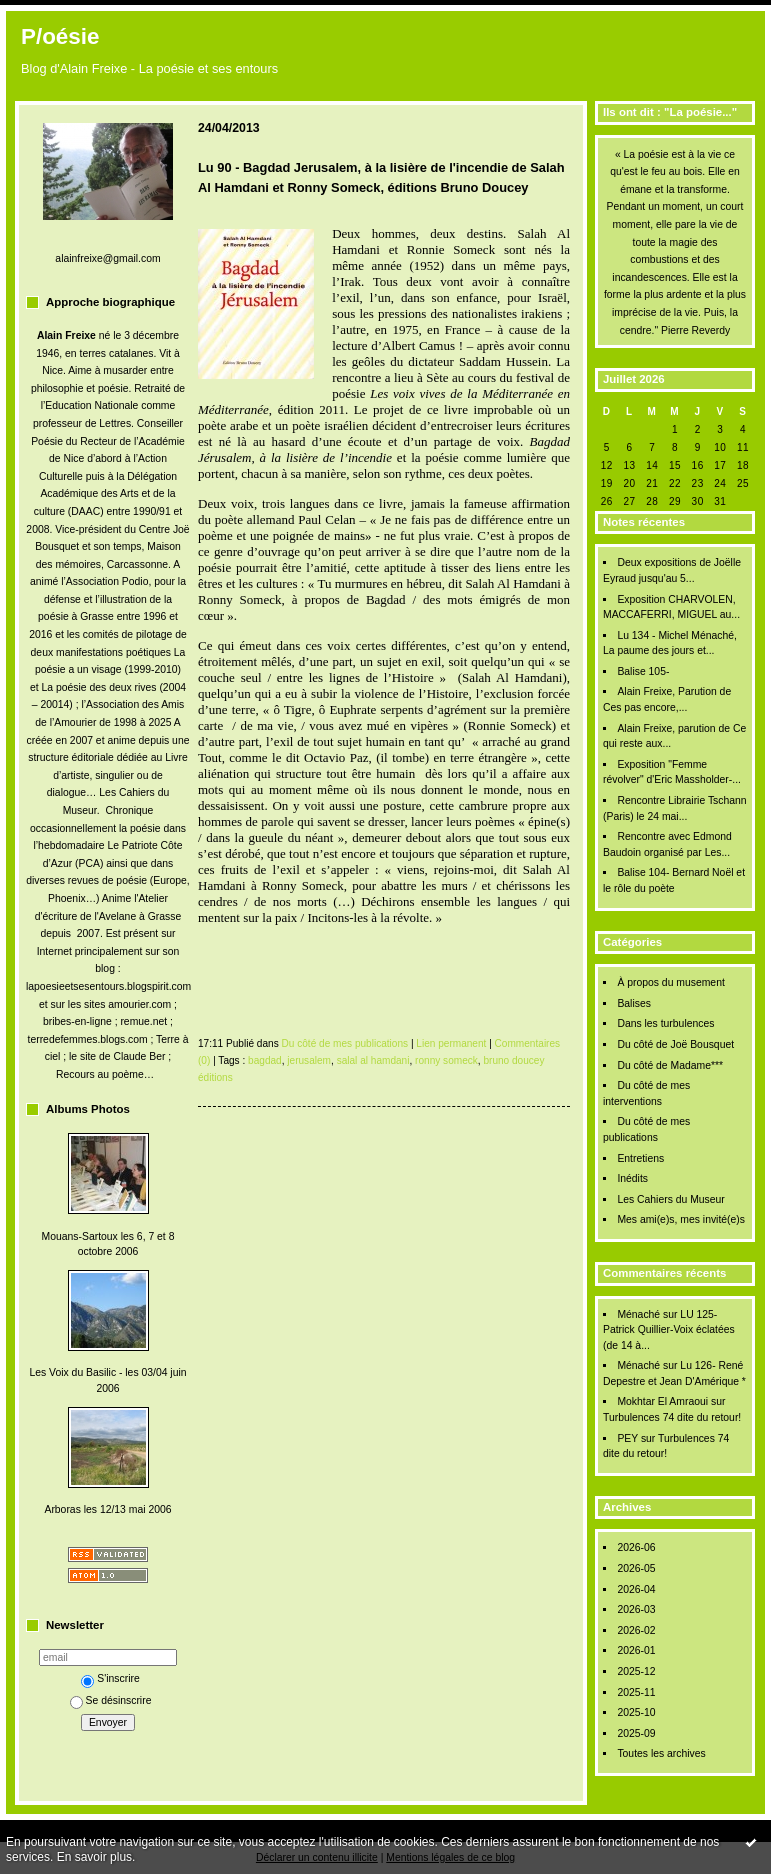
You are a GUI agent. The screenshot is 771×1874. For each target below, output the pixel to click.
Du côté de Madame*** (670, 1065)
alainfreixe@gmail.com (107, 258)
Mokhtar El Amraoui (662, 1401)
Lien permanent (451, 1043)
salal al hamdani (373, 1060)
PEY (627, 1438)
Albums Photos (88, 1109)
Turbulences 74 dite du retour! (672, 1417)
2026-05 (636, 1568)
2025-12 (636, 1671)
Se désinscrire (111, 1700)
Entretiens (640, 1158)
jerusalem (309, 1060)
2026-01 (636, 1650)
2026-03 (636, 1609)
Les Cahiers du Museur (670, 1199)
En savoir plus (94, 1857)
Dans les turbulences (665, 1023)
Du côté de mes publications (345, 1043)
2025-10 (636, 1712)
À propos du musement (670, 982)
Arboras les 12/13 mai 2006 (107, 1509)
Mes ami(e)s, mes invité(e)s (681, 1219)
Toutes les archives (661, 1753)
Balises (634, 1003)
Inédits (632, 1178)
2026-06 (636, 1547)
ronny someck (446, 1060)
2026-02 (636, 1630)
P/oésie (60, 36)
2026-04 (636, 1589)
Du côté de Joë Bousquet (675, 1044)
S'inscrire (110, 1678)
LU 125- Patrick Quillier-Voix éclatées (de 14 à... (669, 1330)
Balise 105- (643, 671)
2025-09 (636, 1733)
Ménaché (638, 1314)
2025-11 (636, 1692)
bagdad (265, 1060)
